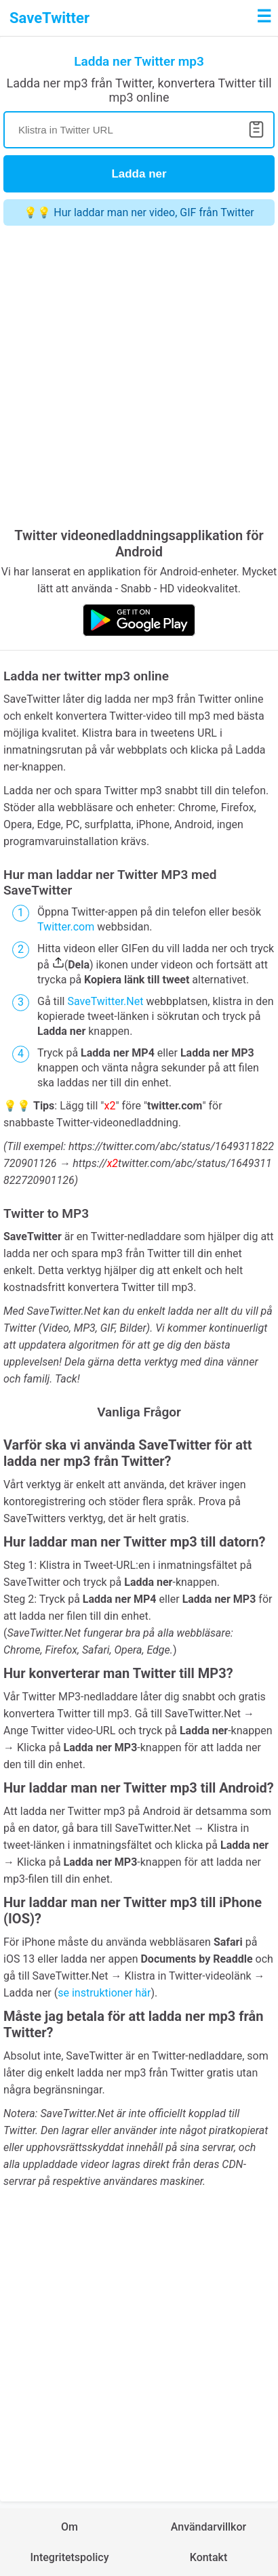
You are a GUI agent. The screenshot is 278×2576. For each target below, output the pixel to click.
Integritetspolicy (69, 2557)
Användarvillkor (208, 2526)
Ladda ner (138, 173)
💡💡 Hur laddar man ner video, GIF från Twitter (139, 212)
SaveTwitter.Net (105, 1001)
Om (69, 2526)
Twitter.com (65, 926)
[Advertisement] (139, 378)
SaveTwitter (49, 17)
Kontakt (209, 2557)
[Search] (139, 129)
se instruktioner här (104, 1992)
